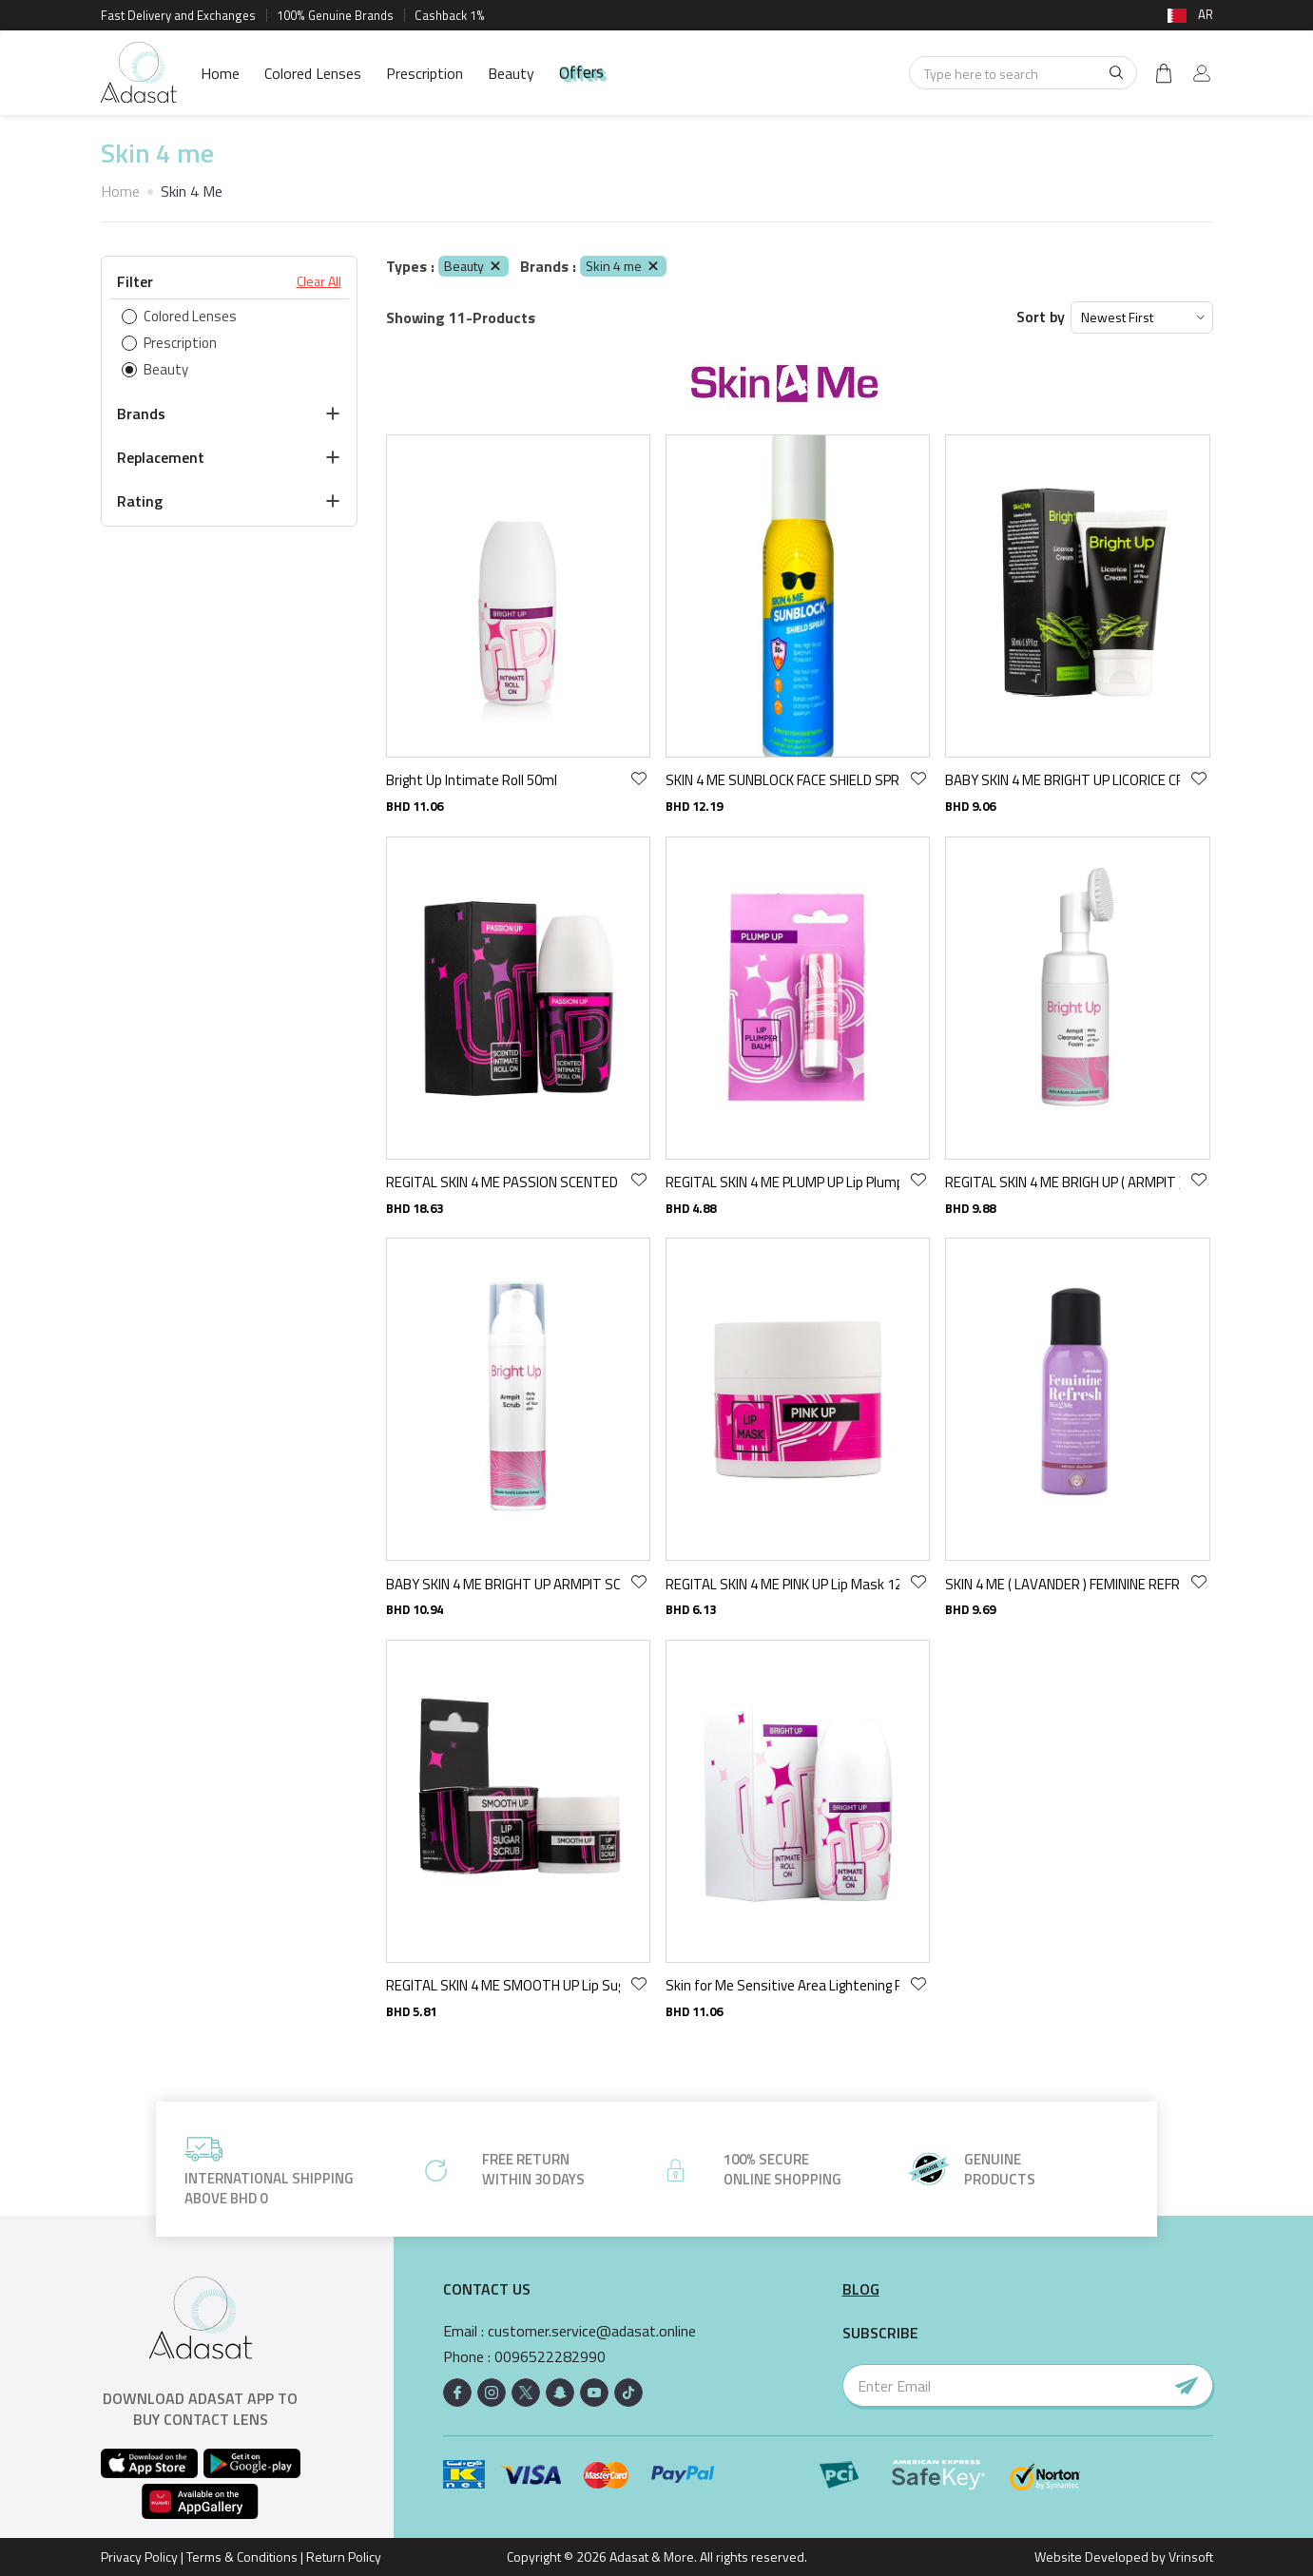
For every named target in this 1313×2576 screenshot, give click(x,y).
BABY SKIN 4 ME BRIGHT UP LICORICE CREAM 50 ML (1062, 780)
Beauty (511, 73)
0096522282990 (550, 2357)
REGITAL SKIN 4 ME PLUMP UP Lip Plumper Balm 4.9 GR (782, 1182)
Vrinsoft (1189, 2556)
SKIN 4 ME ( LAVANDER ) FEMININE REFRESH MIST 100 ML (1062, 1584)
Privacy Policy (139, 2556)
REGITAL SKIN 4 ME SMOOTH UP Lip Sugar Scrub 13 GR (503, 1985)
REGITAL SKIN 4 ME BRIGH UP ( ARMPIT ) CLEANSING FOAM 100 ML (1062, 1182)
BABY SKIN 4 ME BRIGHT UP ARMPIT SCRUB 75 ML (503, 1584)
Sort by (1040, 317)
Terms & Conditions (242, 2556)
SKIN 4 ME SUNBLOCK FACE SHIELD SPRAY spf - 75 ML (782, 780)
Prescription (424, 73)
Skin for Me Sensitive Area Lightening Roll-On (782, 1985)
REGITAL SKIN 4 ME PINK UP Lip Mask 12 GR (782, 1584)
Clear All (319, 281)
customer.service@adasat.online (592, 2331)
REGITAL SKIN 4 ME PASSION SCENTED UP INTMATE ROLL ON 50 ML (503, 1182)
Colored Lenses (312, 73)
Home (220, 73)
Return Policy (343, 2556)
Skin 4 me (623, 266)
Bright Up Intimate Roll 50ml (471, 780)
